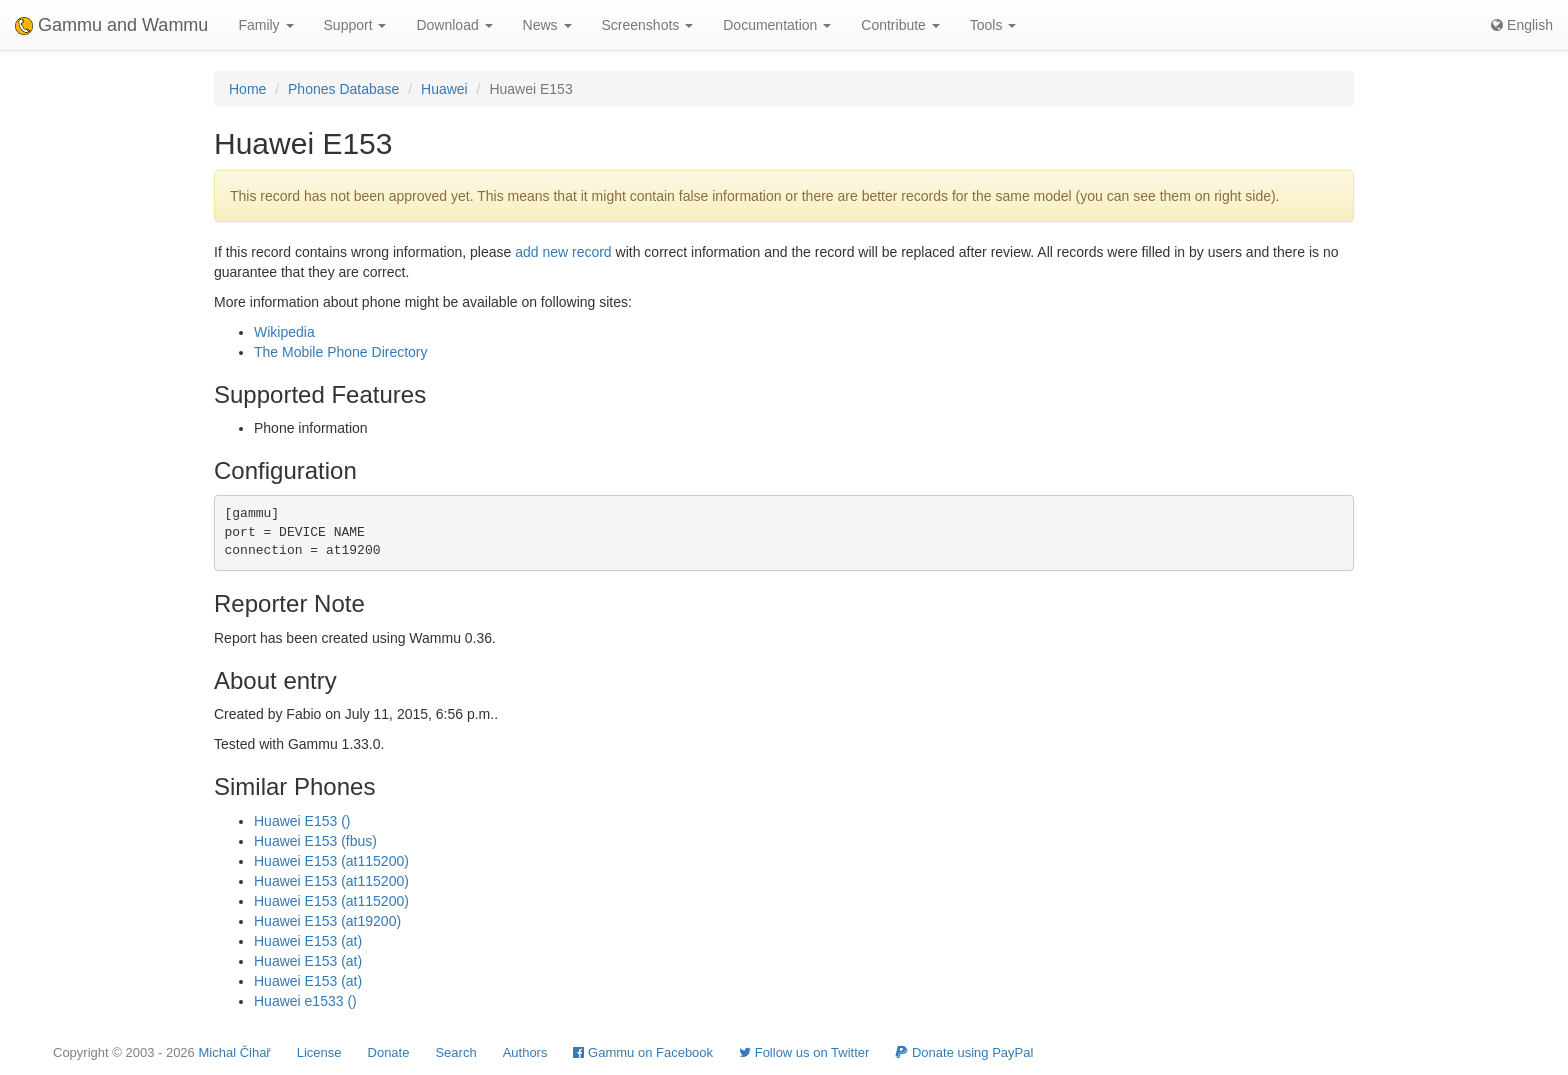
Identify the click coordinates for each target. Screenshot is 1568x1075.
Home (247, 89)
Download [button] (454, 25)
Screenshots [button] (648, 25)
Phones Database (343, 89)
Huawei (444, 89)
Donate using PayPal (964, 1052)
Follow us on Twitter (804, 1052)
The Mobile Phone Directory (341, 352)
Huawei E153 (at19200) (327, 921)
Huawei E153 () (302, 821)
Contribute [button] (900, 25)
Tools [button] (993, 25)
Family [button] (265, 25)
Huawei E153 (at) (308, 941)
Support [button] (355, 25)
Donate (389, 1052)
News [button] (547, 25)
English (1522, 25)
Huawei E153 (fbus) (315, 841)
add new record (563, 252)
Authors (525, 1052)
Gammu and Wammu (111, 25)
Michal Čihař (234, 1052)
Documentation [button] (777, 25)
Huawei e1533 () (305, 1001)
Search (455, 1052)
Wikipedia (284, 332)
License (319, 1052)
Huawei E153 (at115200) (331, 861)
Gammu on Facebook (643, 1052)
